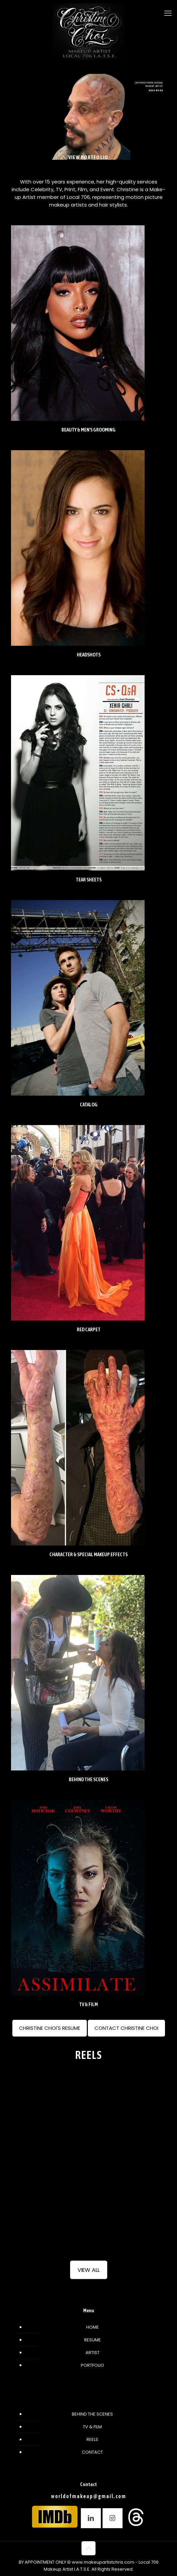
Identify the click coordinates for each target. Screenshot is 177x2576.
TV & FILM (92, 2427)
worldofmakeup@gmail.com (88, 2496)
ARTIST (92, 2352)
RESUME (92, 2340)
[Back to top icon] (88, 2548)
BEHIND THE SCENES (92, 2414)
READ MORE (156, 90)
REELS (92, 2439)
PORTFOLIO (92, 2365)
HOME (92, 2327)
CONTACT (92, 2452)
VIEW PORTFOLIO (88, 157)
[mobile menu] (168, 13)
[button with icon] (91, 2518)
